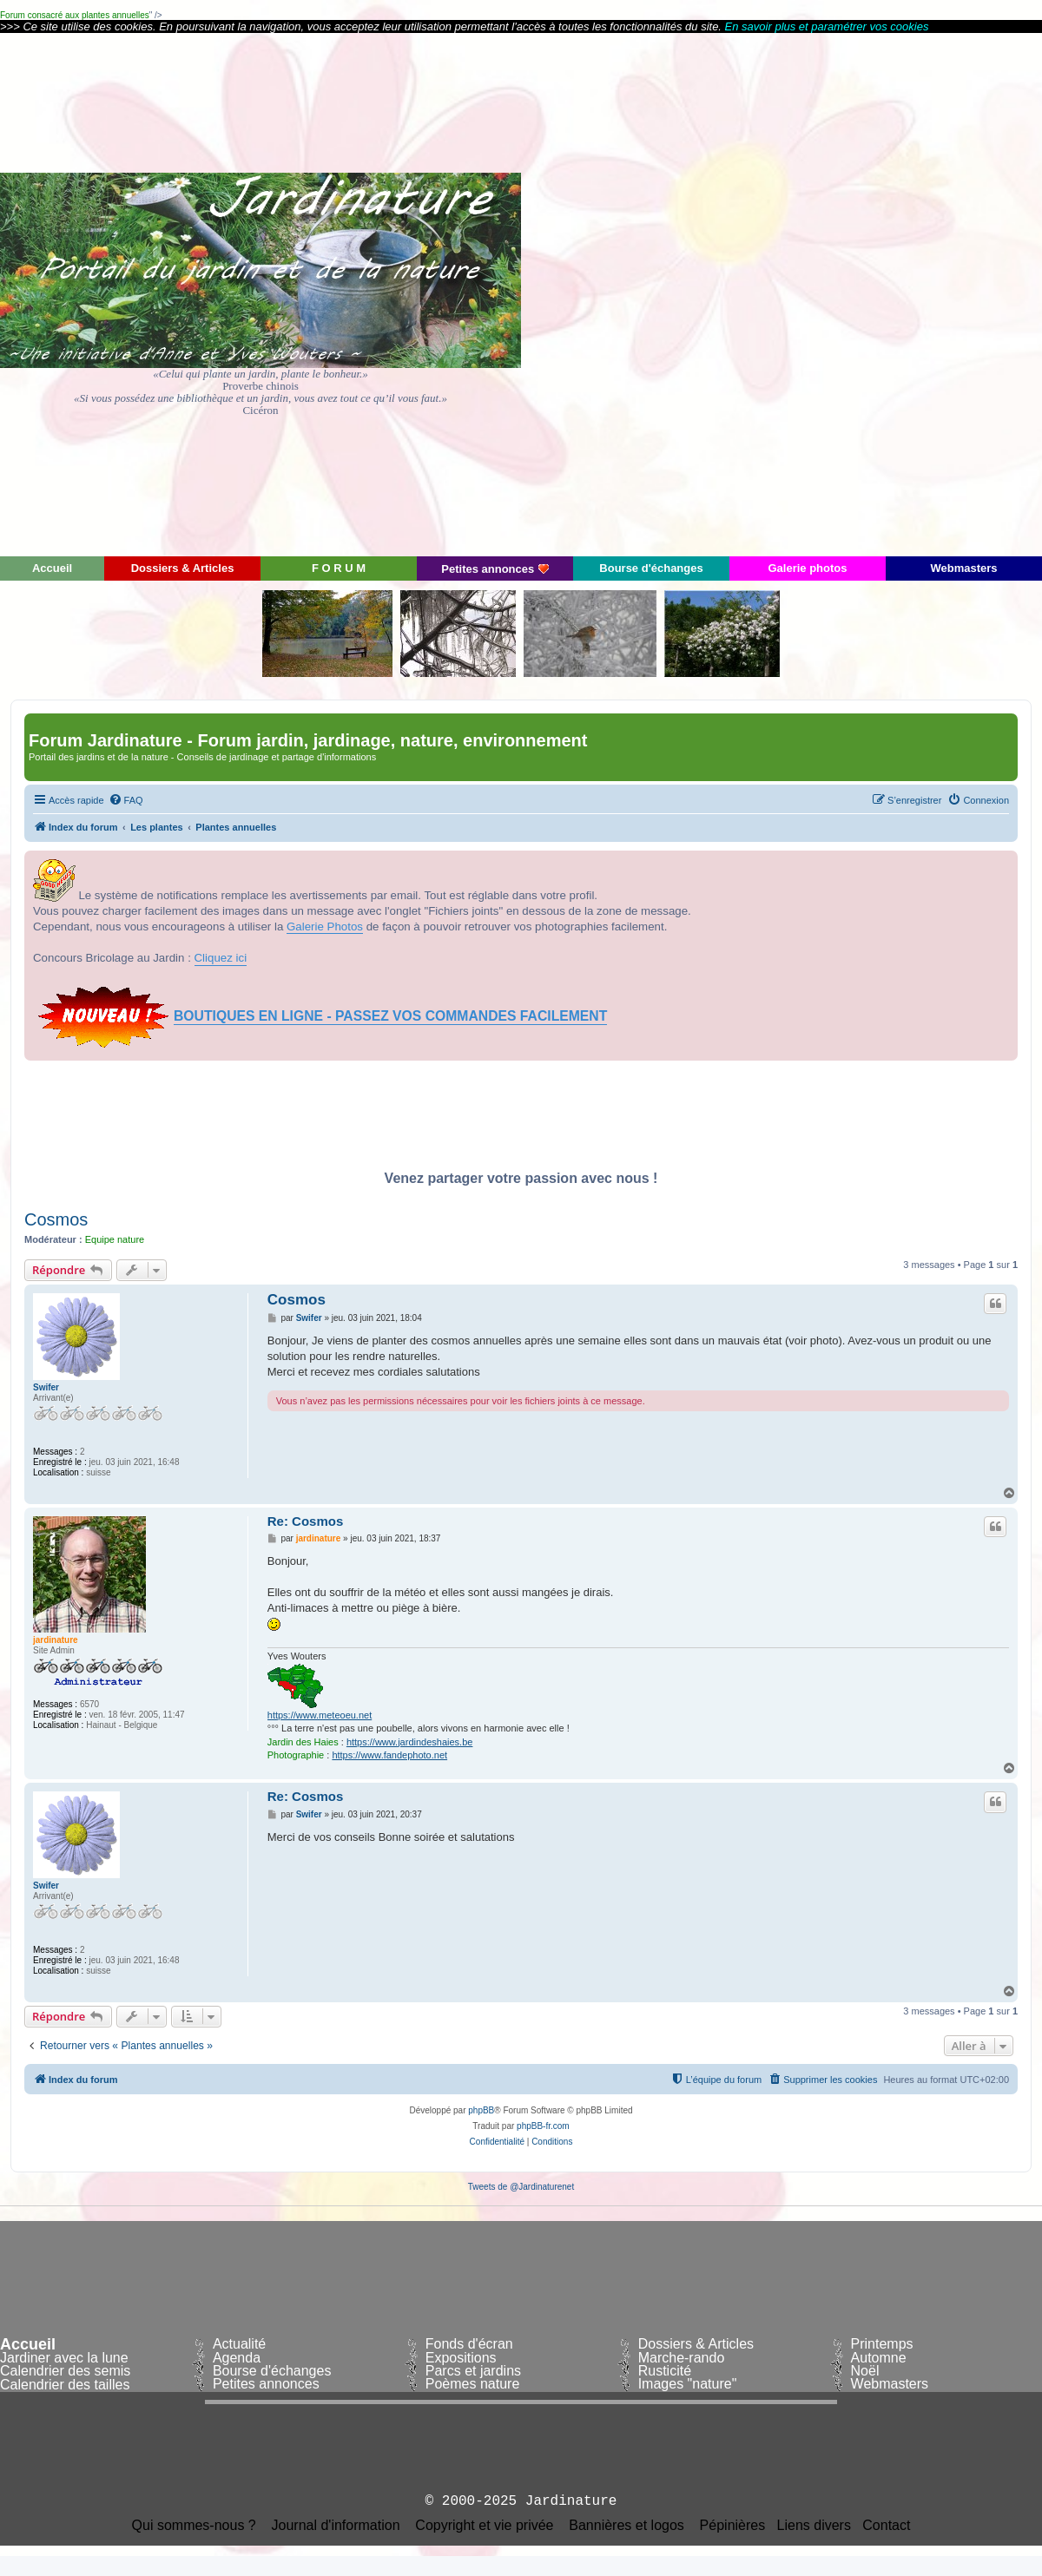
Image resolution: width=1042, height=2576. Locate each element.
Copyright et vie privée (484, 2526)
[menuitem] (126, 800)
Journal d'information (336, 2526)
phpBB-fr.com (543, 2126)
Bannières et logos (626, 2526)
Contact (886, 2526)
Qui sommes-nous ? (194, 2526)
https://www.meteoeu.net (319, 1715)
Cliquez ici (221, 957)
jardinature (55, 1640)
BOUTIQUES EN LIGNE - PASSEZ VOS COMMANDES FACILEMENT (390, 1016)
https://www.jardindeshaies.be (409, 1742)
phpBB (481, 2110)
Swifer (46, 1387)
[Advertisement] (886, 293)
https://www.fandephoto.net (389, 1755)
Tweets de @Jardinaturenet (521, 2187)
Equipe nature (115, 1239)
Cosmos (56, 1219)
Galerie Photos (325, 926)
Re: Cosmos (305, 1521)
